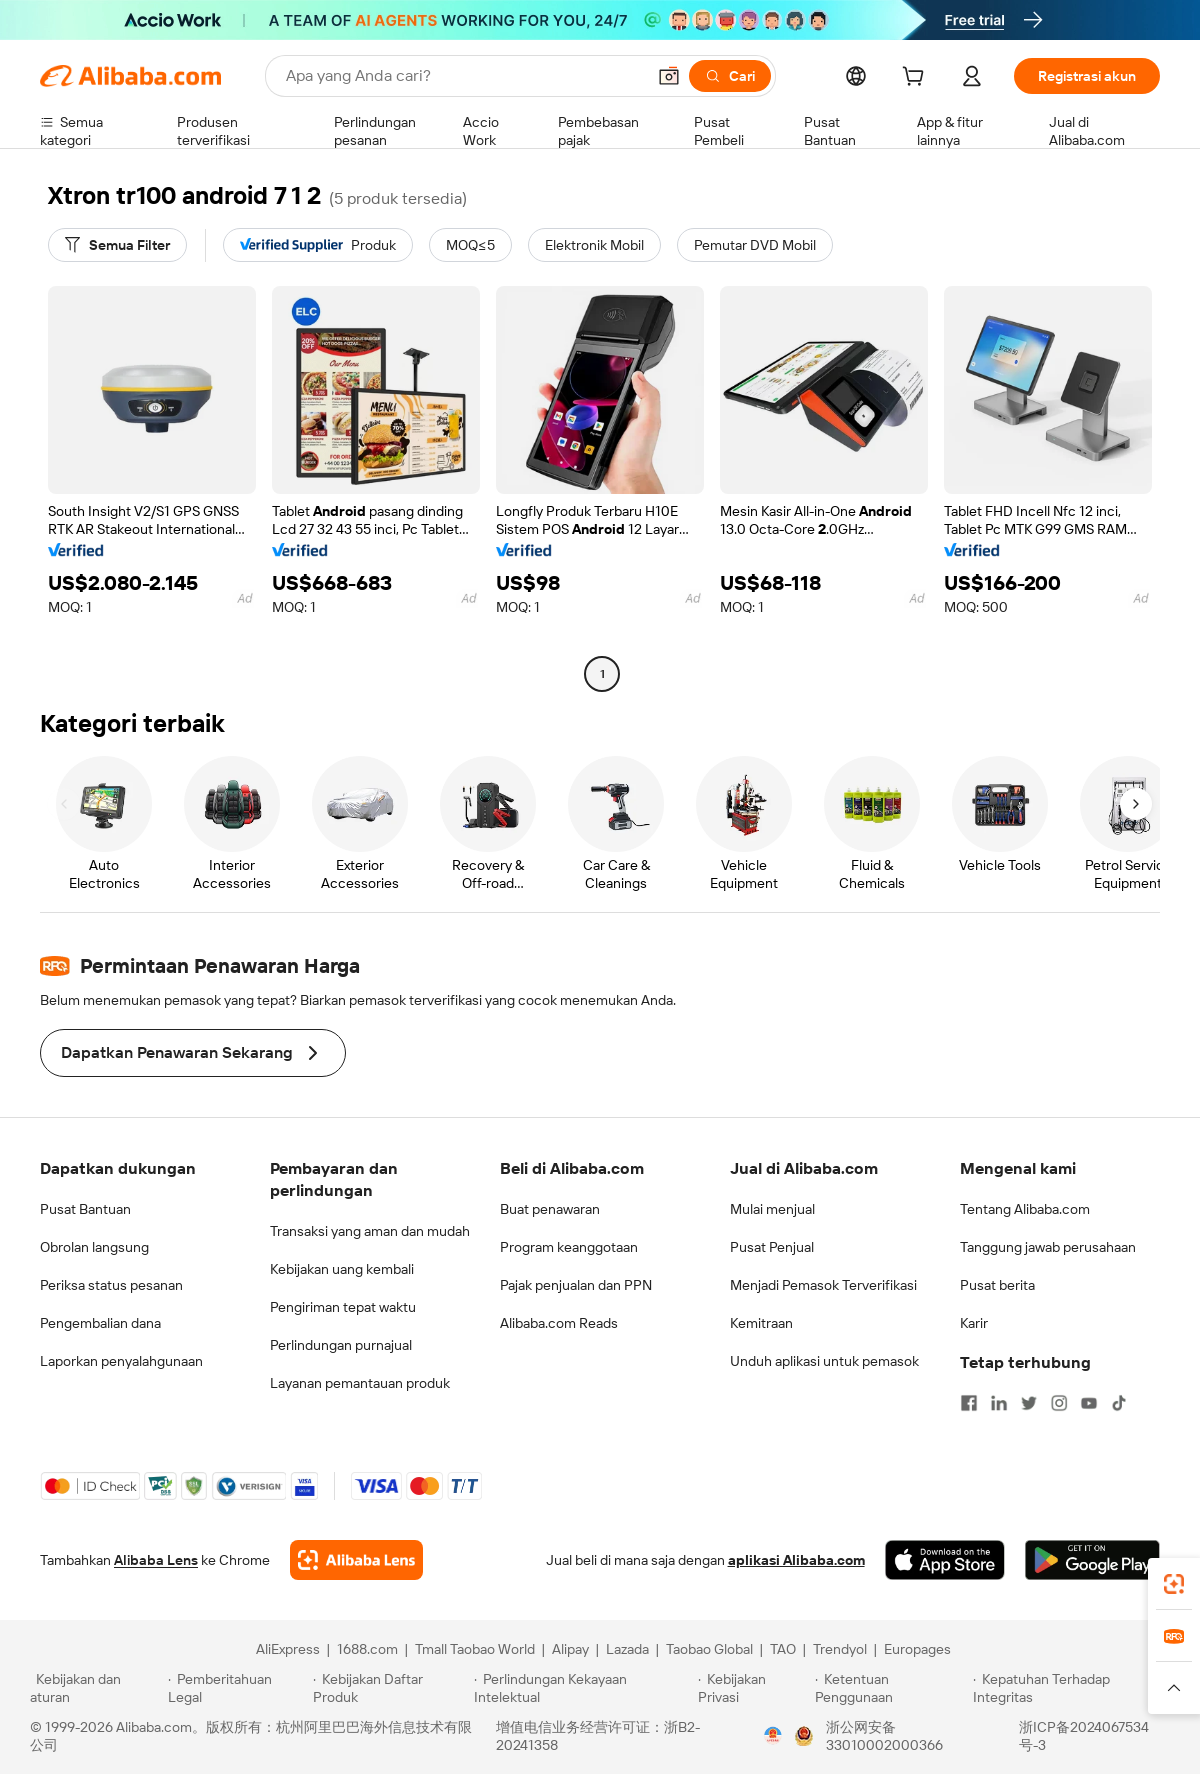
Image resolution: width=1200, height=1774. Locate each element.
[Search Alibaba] (463, 76)
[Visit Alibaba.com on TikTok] (1119, 1403)
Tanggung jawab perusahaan (1048, 1247)
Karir (974, 1323)
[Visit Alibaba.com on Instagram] (1059, 1403)
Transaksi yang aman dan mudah (370, 1231)
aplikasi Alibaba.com (796, 1560)
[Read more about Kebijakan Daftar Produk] (390, 1688)
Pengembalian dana (100, 1323)
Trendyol (840, 1649)
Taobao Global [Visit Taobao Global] (709, 1649)
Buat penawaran (550, 1209)
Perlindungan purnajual (341, 1345)
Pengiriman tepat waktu (343, 1307)
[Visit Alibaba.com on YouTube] (1089, 1403)
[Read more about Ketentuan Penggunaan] (891, 1688)
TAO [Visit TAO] (783, 1649)
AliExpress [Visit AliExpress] (288, 1649)
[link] (1174, 1584)
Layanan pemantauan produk (360, 1383)
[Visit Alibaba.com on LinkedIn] (999, 1403)
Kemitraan (761, 1323)
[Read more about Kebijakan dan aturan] (96, 1688)
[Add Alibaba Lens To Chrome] (356, 1560)
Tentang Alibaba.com (1025, 1209)
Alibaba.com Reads (559, 1323)
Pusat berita (997, 1285)
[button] (669, 76)
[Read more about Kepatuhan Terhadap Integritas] (1071, 1688)
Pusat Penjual (772, 1247)
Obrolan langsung (94, 1247)
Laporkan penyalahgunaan (121, 1361)
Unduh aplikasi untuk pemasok (824, 1361)
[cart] (917, 79)
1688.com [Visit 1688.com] (367, 1649)
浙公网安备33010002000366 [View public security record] (884, 1736)
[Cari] (730, 76)
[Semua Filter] (117, 245)
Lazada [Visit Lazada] (627, 1649)
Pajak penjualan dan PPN (576, 1285)
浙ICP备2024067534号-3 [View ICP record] (1084, 1736)
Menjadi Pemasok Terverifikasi (823, 1285)
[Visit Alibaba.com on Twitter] (1029, 1403)
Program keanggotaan (569, 1247)
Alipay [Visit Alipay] (570, 1649)
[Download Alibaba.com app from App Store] (945, 1560)
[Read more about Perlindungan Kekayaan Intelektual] (583, 1688)
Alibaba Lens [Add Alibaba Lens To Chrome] (156, 1560)
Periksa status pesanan (111, 1285)
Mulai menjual (772, 1209)
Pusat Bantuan (85, 1209)
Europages (917, 1649)
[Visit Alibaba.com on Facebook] (969, 1403)
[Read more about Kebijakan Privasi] (753, 1688)
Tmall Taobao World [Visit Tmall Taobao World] (475, 1649)
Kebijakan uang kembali (342, 1269)
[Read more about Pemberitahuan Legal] (237, 1688)
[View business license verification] (773, 1736)
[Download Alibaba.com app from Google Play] (1092, 1560)
